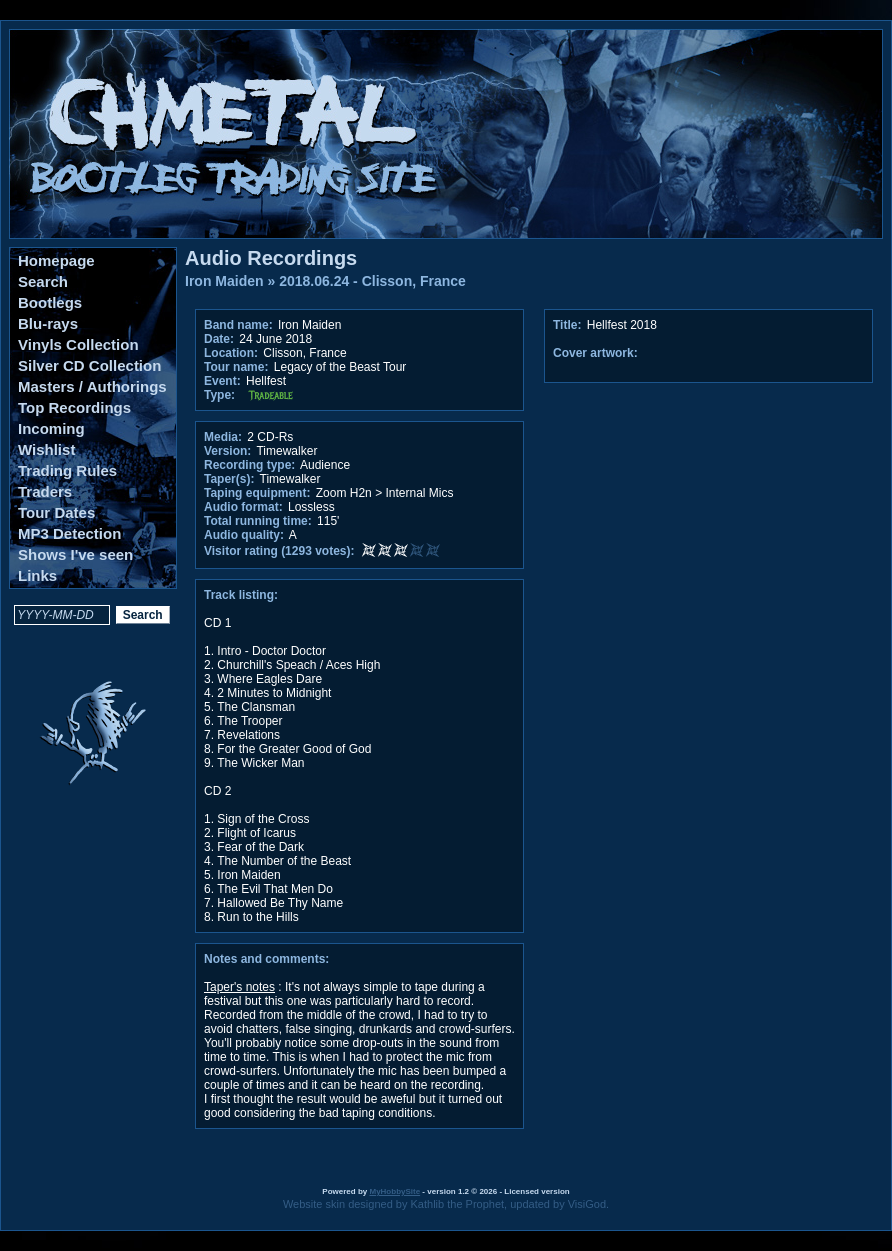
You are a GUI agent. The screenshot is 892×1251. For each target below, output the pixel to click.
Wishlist (46, 449)
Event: (222, 381)
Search (43, 281)
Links (37, 575)
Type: (219, 395)
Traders (45, 491)
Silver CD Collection (89, 365)
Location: (231, 353)
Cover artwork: (595, 353)
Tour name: (236, 367)
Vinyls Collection (78, 344)
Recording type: (249, 465)
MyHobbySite (394, 1191)
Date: (219, 339)
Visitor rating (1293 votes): (279, 551)
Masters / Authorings (92, 386)
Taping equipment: (257, 493)
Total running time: (258, 521)
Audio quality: (244, 535)
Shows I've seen (75, 554)
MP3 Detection (69, 533)
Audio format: (243, 507)
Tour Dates (56, 512)
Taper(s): (229, 479)
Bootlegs (50, 302)
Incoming (51, 428)
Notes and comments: (266, 959)
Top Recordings (74, 407)
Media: (223, 437)
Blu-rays (48, 323)
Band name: (238, 325)
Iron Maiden (224, 281)
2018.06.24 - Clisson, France (372, 281)
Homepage (56, 260)
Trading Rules (67, 470)
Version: (227, 451)
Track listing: (241, 595)
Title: (569, 325)
